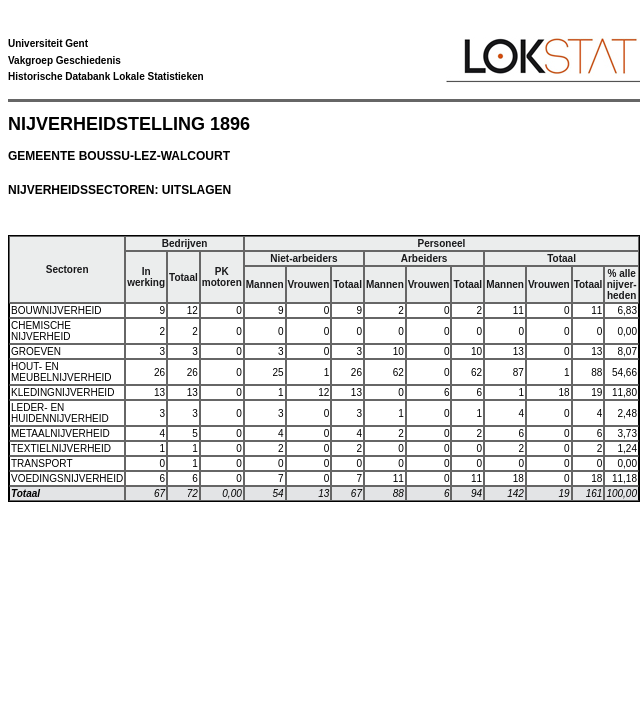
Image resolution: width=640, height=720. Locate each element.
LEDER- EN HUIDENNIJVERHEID (60, 413)
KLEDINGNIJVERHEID (62, 392)
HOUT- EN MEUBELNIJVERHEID (61, 372)
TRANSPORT (42, 463)
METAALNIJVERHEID (60, 433)
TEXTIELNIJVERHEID (61, 448)
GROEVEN (36, 351)
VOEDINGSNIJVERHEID (67, 478)
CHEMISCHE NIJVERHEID (41, 331)
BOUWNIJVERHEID (56, 310)
